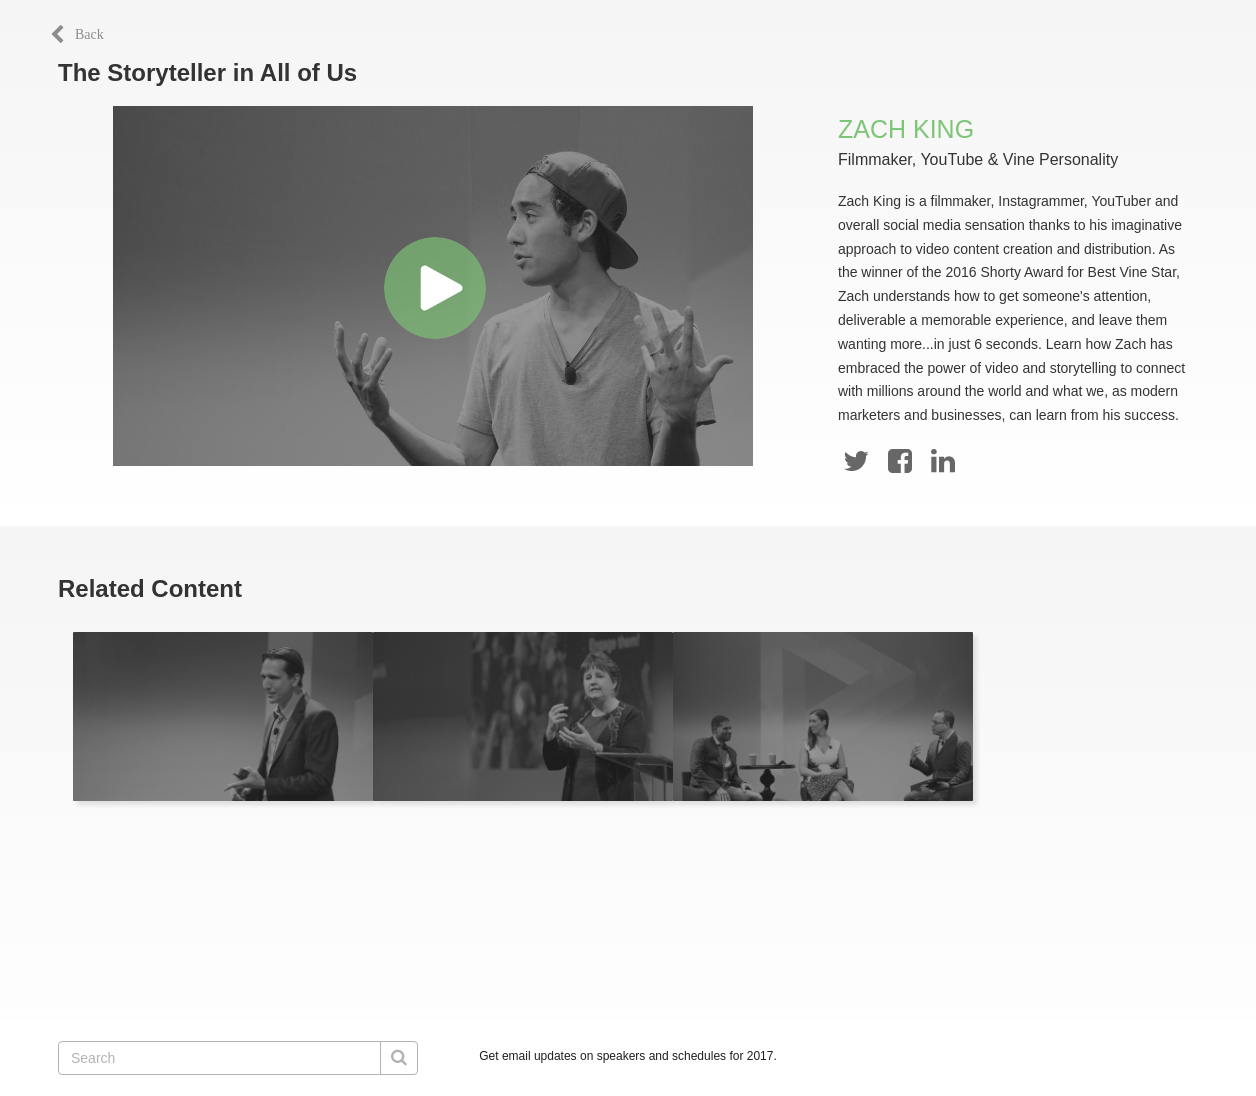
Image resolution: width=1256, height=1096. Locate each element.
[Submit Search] (399, 1058)
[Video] (433, 286)
